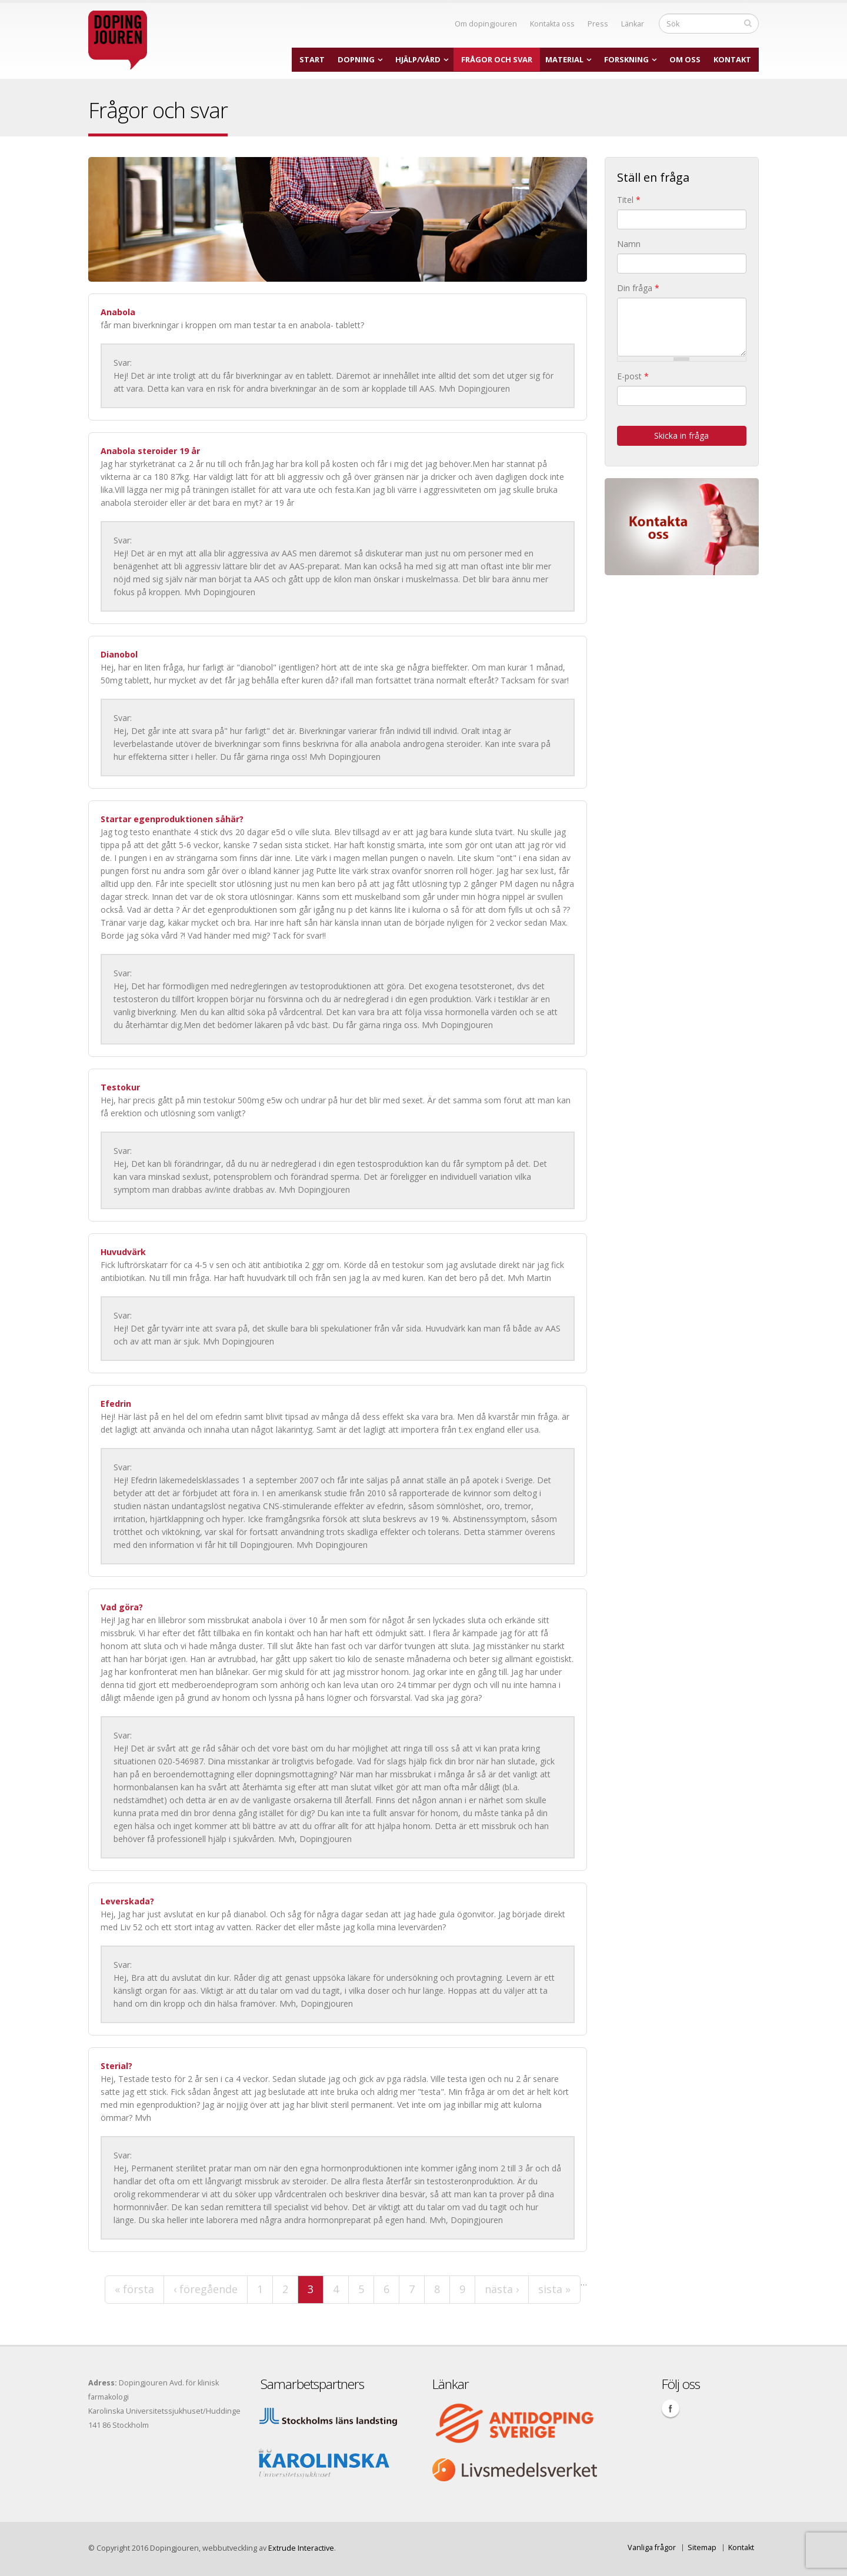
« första (134, 2289)
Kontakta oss (552, 24)
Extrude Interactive (301, 2548)
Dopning (356, 59)
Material (564, 59)
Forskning (626, 59)
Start (312, 59)
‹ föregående (206, 2289)
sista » (554, 2289)
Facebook (670, 2408)
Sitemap (702, 2547)
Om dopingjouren (486, 24)
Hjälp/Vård (418, 59)
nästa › (502, 2289)
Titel (629, 199)
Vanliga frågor (652, 2547)
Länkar (632, 24)
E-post (633, 376)
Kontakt (732, 59)
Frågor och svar (496, 59)
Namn (629, 243)
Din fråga (638, 287)
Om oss (685, 59)
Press (598, 24)
